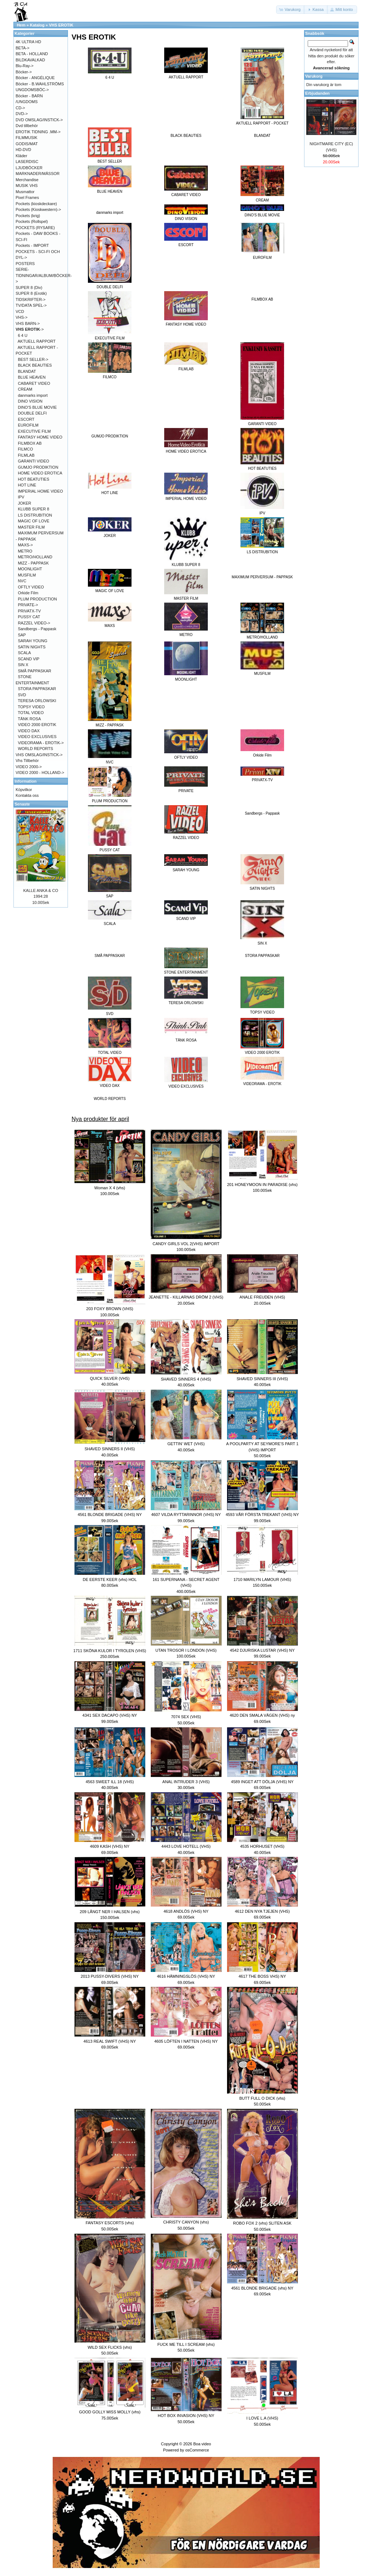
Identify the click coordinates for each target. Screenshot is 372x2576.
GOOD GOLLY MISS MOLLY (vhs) (109, 2412)
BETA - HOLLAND (32, 54)
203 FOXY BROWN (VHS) (109, 1309)
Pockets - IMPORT (32, 245)
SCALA (24, 653)
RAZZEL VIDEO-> (34, 623)
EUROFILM (28, 425)
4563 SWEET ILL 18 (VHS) (110, 1782)
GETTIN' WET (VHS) (186, 1444)
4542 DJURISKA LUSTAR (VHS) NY (262, 1650)
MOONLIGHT (30, 569)
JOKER (24, 503)
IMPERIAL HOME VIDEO (40, 491)
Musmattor (25, 191)
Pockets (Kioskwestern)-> (38, 209)
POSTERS (25, 263)
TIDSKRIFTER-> (30, 299)
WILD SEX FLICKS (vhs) (110, 2347)
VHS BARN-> (28, 323)
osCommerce (197, 2450)
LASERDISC (27, 161)
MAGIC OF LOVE (33, 521)
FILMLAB (26, 455)
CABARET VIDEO (34, 383)
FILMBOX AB (262, 299)
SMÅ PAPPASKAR (109, 956)
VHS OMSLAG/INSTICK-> (39, 755)
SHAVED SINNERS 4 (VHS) (186, 1379)
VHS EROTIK (61, 25)
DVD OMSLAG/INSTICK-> (39, 120)
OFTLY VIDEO (31, 587)
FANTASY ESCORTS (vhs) (110, 2223)
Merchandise (27, 180)
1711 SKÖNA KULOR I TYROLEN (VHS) (109, 1650)
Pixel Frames (27, 197)
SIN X (23, 665)
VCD (20, 311)
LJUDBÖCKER (29, 168)
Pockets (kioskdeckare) (36, 203)
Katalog (37, 25)
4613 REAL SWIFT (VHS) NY (110, 2041)
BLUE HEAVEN (31, 377)
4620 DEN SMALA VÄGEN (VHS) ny (262, 1715)
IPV (21, 497)
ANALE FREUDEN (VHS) (262, 1297)
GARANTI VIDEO (33, 461)
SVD (22, 695)
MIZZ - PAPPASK (33, 563)
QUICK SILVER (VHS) (109, 1378)
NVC (22, 581)
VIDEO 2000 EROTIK (37, 724)
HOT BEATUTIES (33, 479)
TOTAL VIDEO (31, 712)
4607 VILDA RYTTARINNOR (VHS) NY (186, 1514)
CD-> (20, 108)
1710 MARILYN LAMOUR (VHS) (262, 1579)
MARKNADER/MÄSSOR (38, 173)
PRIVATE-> (28, 605)
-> (30, 329)
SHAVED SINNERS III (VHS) (262, 1379)
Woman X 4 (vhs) (109, 1188)
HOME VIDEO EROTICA (40, 473)
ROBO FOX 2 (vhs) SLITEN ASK (262, 2223)
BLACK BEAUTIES (185, 136)
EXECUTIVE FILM (34, 431)
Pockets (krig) (28, 215)
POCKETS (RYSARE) (35, 227)
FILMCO (25, 449)
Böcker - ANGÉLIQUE (35, 78)
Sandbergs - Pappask (262, 813)
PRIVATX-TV (29, 611)
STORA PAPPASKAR (262, 956)
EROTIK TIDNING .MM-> (38, 132)
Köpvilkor (24, 789)
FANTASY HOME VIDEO (40, 437)
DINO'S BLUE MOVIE (37, 407)
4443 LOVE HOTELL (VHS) (185, 1846)
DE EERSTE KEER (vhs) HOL (110, 1579)
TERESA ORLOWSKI (37, 700)
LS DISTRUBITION (35, 515)
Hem (21, 25)
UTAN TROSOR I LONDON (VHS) (186, 1650)
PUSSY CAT (29, 617)
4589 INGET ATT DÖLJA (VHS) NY (262, 1782)
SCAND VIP (28, 659)
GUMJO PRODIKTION (109, 436)
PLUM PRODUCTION (37, 599)
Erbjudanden (317, 93)
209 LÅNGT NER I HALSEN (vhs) (110, 1911)
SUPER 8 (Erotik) (31, 293)
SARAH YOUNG (32, 641)
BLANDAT (262, 136)
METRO (25, 551)
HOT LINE (27, 485)
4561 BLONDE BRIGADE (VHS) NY (110, 1514)
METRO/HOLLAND (35, 557)
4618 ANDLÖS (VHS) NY (186, 1911)
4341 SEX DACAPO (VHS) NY (109, 1715)
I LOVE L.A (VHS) (262, 2418)
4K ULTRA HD (28, 42)
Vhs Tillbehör (27, 760)
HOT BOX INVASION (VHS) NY (186, 2415)
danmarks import (109, 213)
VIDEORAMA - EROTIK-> (41, 743)
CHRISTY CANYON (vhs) (186, 2222)
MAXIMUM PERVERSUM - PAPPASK (262, 577)
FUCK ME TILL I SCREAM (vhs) (186, 2344)
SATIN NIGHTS (31, 647)
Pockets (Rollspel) (32, 221)
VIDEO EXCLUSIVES (37, 736)
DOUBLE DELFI (32, 413)
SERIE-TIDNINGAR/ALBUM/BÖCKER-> (44, 275)
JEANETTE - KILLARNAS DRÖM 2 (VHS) (186, 1297)
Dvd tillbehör (27, 125)
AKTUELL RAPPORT (37, 341)
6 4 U (22, 335)
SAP (22, 635)
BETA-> (22, 48)
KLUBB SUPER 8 (33, 509)
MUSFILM (27, 575)
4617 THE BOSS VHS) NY (262, 1976)
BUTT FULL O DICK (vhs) (262, 2098)
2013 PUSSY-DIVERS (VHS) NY (110, 1976)
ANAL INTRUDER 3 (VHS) (186, 1782)
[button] (290, 9)
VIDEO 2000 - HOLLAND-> (40, 772)
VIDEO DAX (29, 731)
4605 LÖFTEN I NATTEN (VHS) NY (186, 2041)
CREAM (25, 389)
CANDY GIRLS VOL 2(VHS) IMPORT (186, 1244)
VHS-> (22, 317)
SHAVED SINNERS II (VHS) (110, 1449)
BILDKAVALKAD (30, 60)
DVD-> (22, 113)
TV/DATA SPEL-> (31, 305)
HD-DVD (23, 149)
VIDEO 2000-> (29, 767)
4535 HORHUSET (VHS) (262, 1846)
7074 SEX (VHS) (186, 1717)
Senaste (22, 804)
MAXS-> (25, 545)
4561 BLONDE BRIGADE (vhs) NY (262, 2288)
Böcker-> (24, 72)
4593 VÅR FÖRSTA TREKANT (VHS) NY (262, 1514)
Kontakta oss (27, 795)
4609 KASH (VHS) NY (110, 1846)
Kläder (21, 156)
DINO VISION (30, 401)
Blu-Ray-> (24, 66)
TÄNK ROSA (29, 719)
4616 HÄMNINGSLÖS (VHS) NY (186, 1976)
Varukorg (314, 76)
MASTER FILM (31, 527)
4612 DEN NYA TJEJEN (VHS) (262, 1911)
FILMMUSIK (26, 137)
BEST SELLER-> (33, 359)
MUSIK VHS (27, 185)
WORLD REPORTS (110, 1099)
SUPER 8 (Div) (29, 287)
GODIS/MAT (27, 144)
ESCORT (26, 419)
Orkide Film (28, 593)
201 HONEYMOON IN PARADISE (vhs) (262, 1184)
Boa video (202, 2444)
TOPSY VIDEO (31, 707)
